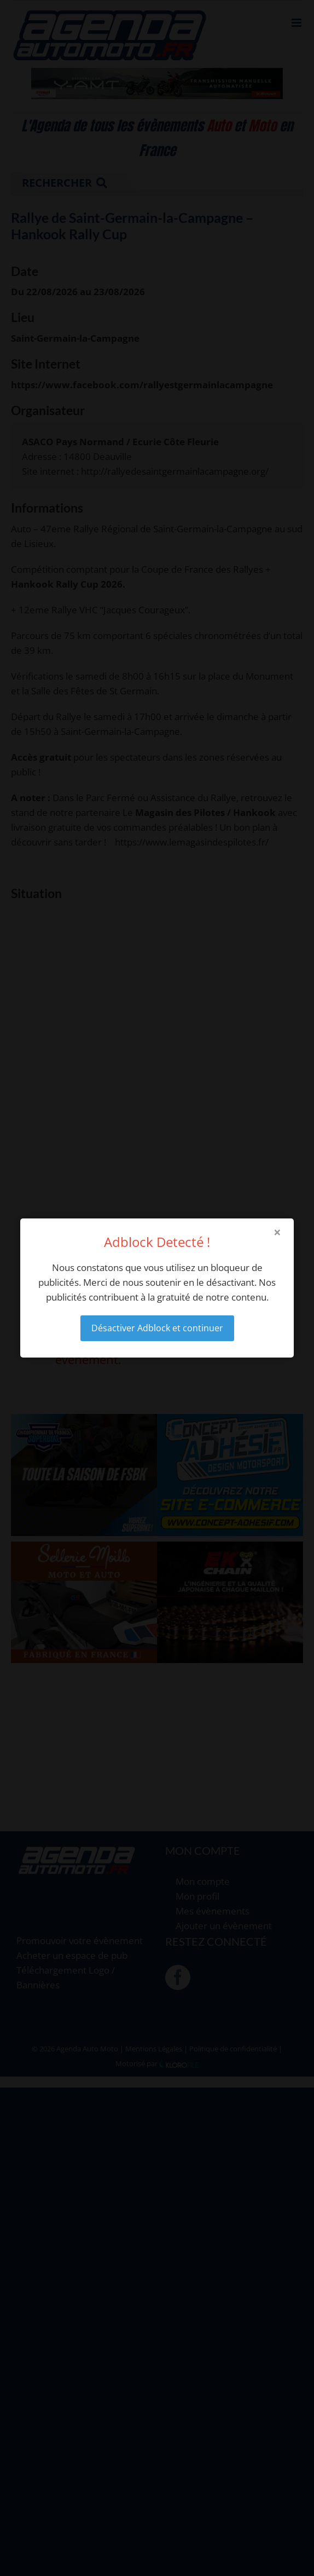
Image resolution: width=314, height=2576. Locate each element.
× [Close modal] (277, 1232)
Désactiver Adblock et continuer (157, 1328)
